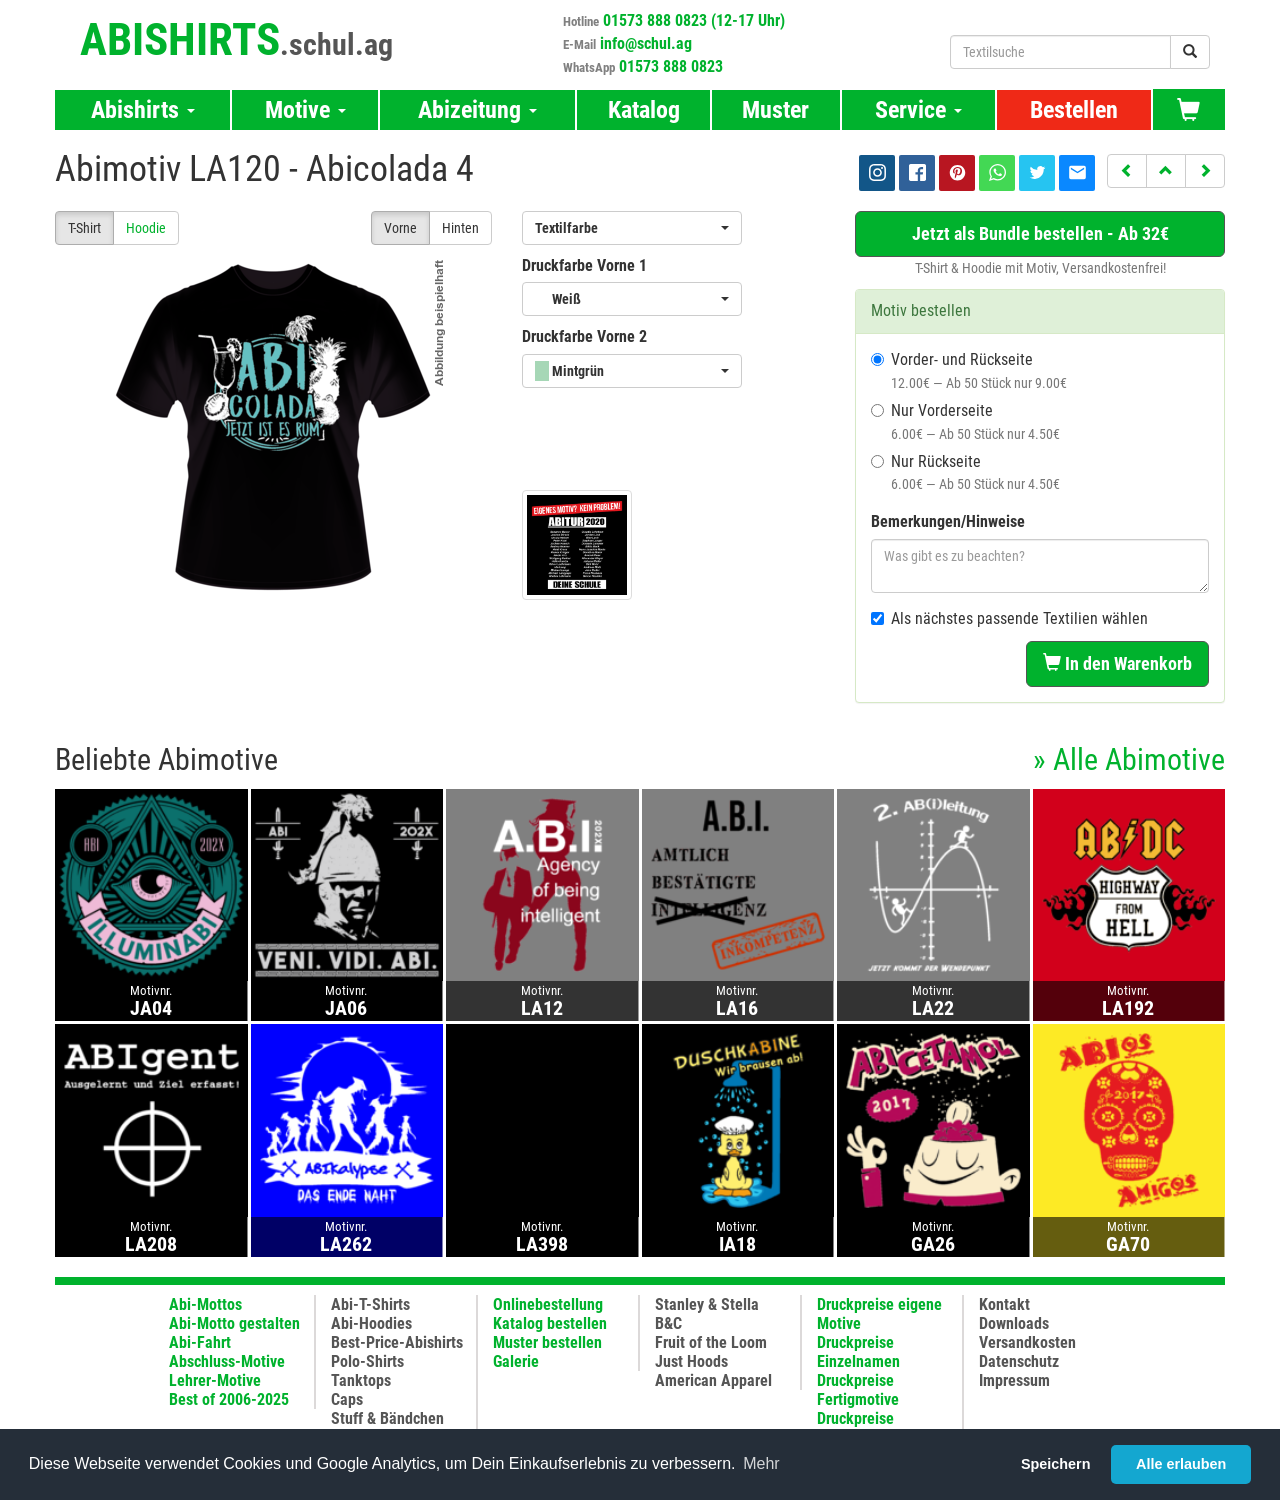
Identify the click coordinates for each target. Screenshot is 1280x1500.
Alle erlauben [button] (1181, 1464)
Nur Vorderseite (965, 421)
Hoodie (146, 228)
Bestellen (1074, 110)
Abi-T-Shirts (370, 1304)
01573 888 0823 (671, 66)
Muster (775, 110)
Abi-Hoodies (371, 1323)
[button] (1127, 171)
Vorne (400, 228)
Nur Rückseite (965, 472)
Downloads (1014, 1323)
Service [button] (918, 110)
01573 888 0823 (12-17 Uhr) (694, 20)
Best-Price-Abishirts (397, 1342)
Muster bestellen (547, 1342)
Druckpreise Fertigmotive (858, 1390)
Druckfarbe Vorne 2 (584, 336)
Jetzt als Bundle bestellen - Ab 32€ (1040, 233)
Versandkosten (1027, 1342)
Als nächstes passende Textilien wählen (1009, 618)
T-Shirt (84, 228)
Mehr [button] (761, 1463)
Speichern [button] (1056, 1464)
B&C (668, 1323)
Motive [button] (305, 110)
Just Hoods (691, 1361)
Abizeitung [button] (477, 110)
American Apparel (713, 1380)
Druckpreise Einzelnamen (858, 1352)
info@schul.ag (646, 43)
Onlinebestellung (548, 1304)
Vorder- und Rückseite (969, 370)
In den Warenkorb (1117, 663)
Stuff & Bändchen (387, 1418)
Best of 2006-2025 (229, 1399)
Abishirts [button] (143, 110)
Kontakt (1004, 1304)
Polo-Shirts (367, 1361)
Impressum (1014, 1380)
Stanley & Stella (707, 1304)
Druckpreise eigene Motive (879, 1314)
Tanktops (361, 1380)
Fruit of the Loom (711, 1342)
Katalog (644, 110)
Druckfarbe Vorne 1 (584, 265)
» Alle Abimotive (1129, 759)
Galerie (516, 1361)
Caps (347, 1399)
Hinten (460, 228)
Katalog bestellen (550, 1323)
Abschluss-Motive (227, 1361)
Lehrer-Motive (215, 1380)
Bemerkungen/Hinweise (948, 521)
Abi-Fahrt (200, 1342)
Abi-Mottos (205, 1304)
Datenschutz (1019, 1361)
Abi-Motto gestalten (234, 1323)
